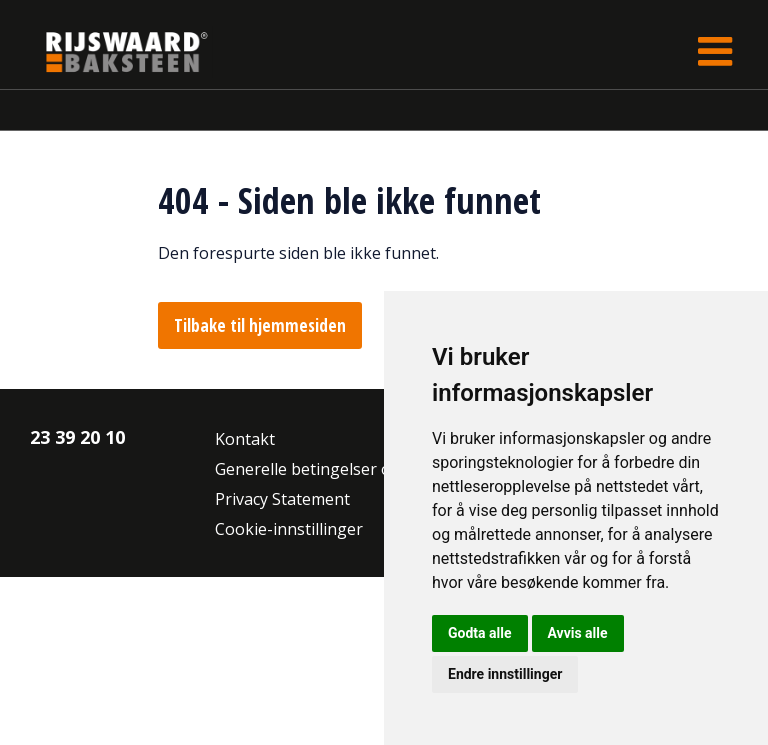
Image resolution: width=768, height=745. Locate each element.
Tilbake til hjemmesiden (260, 325)
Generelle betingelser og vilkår (330, 469)
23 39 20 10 (77, 437)
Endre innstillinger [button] (505, 674)
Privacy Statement (282, 499)
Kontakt (245, 439)
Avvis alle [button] (578, 633)
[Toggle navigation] (715, 51)
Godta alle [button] (480, 633)
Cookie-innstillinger (289, 529)
